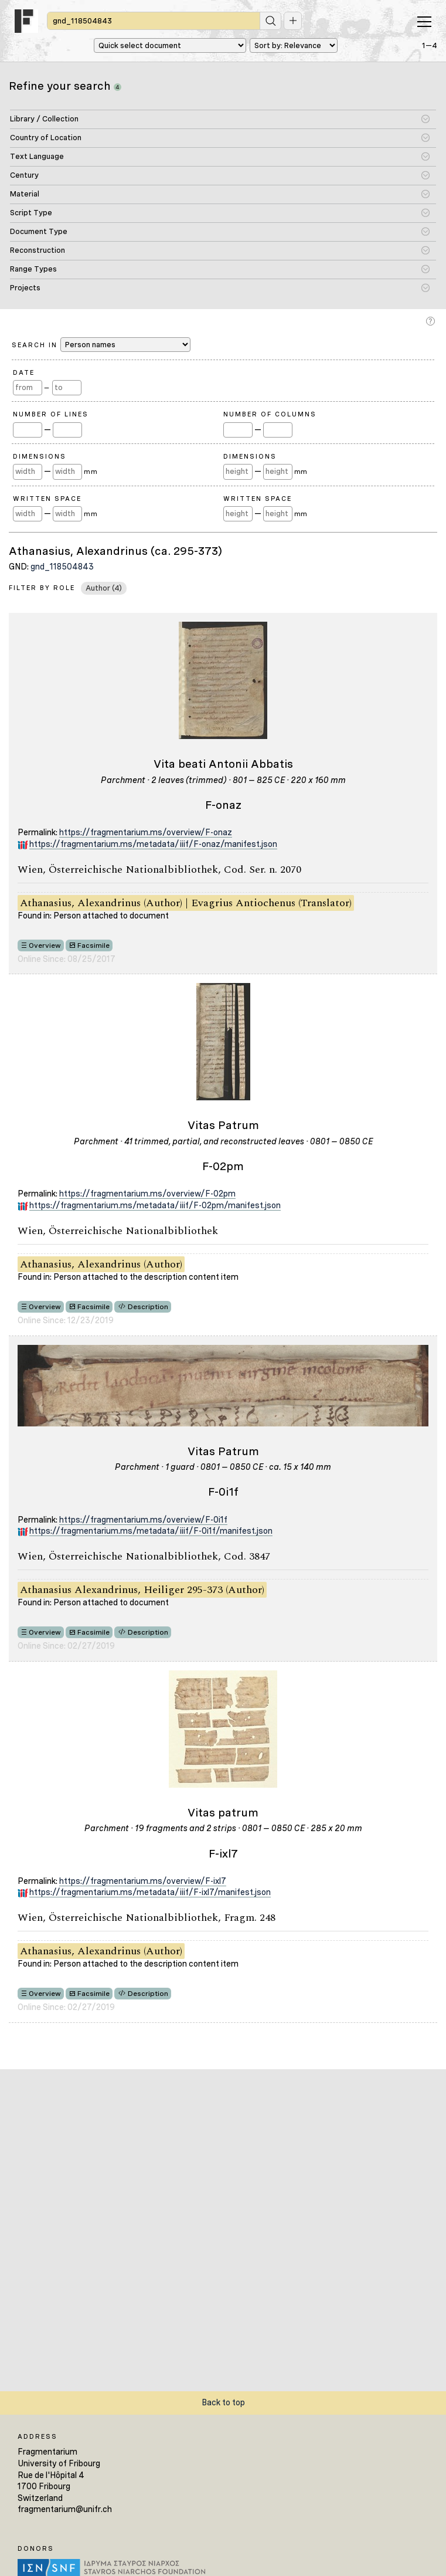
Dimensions (39, 456)
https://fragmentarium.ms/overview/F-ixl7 (142, 1881)
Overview (45, 945)
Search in (101, 344)
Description (148, 1307)
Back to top (223, 2402)
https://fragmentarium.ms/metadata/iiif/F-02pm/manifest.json (155, 1205)
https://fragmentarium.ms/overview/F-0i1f (143, 1519)
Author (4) (104, 588)
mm (90, 471)
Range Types (33, 269)
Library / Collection (44, 118)
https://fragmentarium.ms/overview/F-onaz (145, 832)
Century (24, 175)
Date (24, 372)
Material (24, 193)
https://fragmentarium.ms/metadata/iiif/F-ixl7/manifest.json (150, 1892)
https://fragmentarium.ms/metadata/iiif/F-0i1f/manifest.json (151, 1531)
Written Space (47, 498)
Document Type (38, 231)
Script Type (31, 212)
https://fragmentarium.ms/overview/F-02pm (147, 1193)
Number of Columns (269, 414)
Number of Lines (50, 414)
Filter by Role (42, 588)
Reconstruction (37, 250)
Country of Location (45, 137)
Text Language (37, 156)
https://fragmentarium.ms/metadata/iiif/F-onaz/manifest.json (153, 844)
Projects (25, 287)
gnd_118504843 (62, 566)
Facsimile (93, 945)
